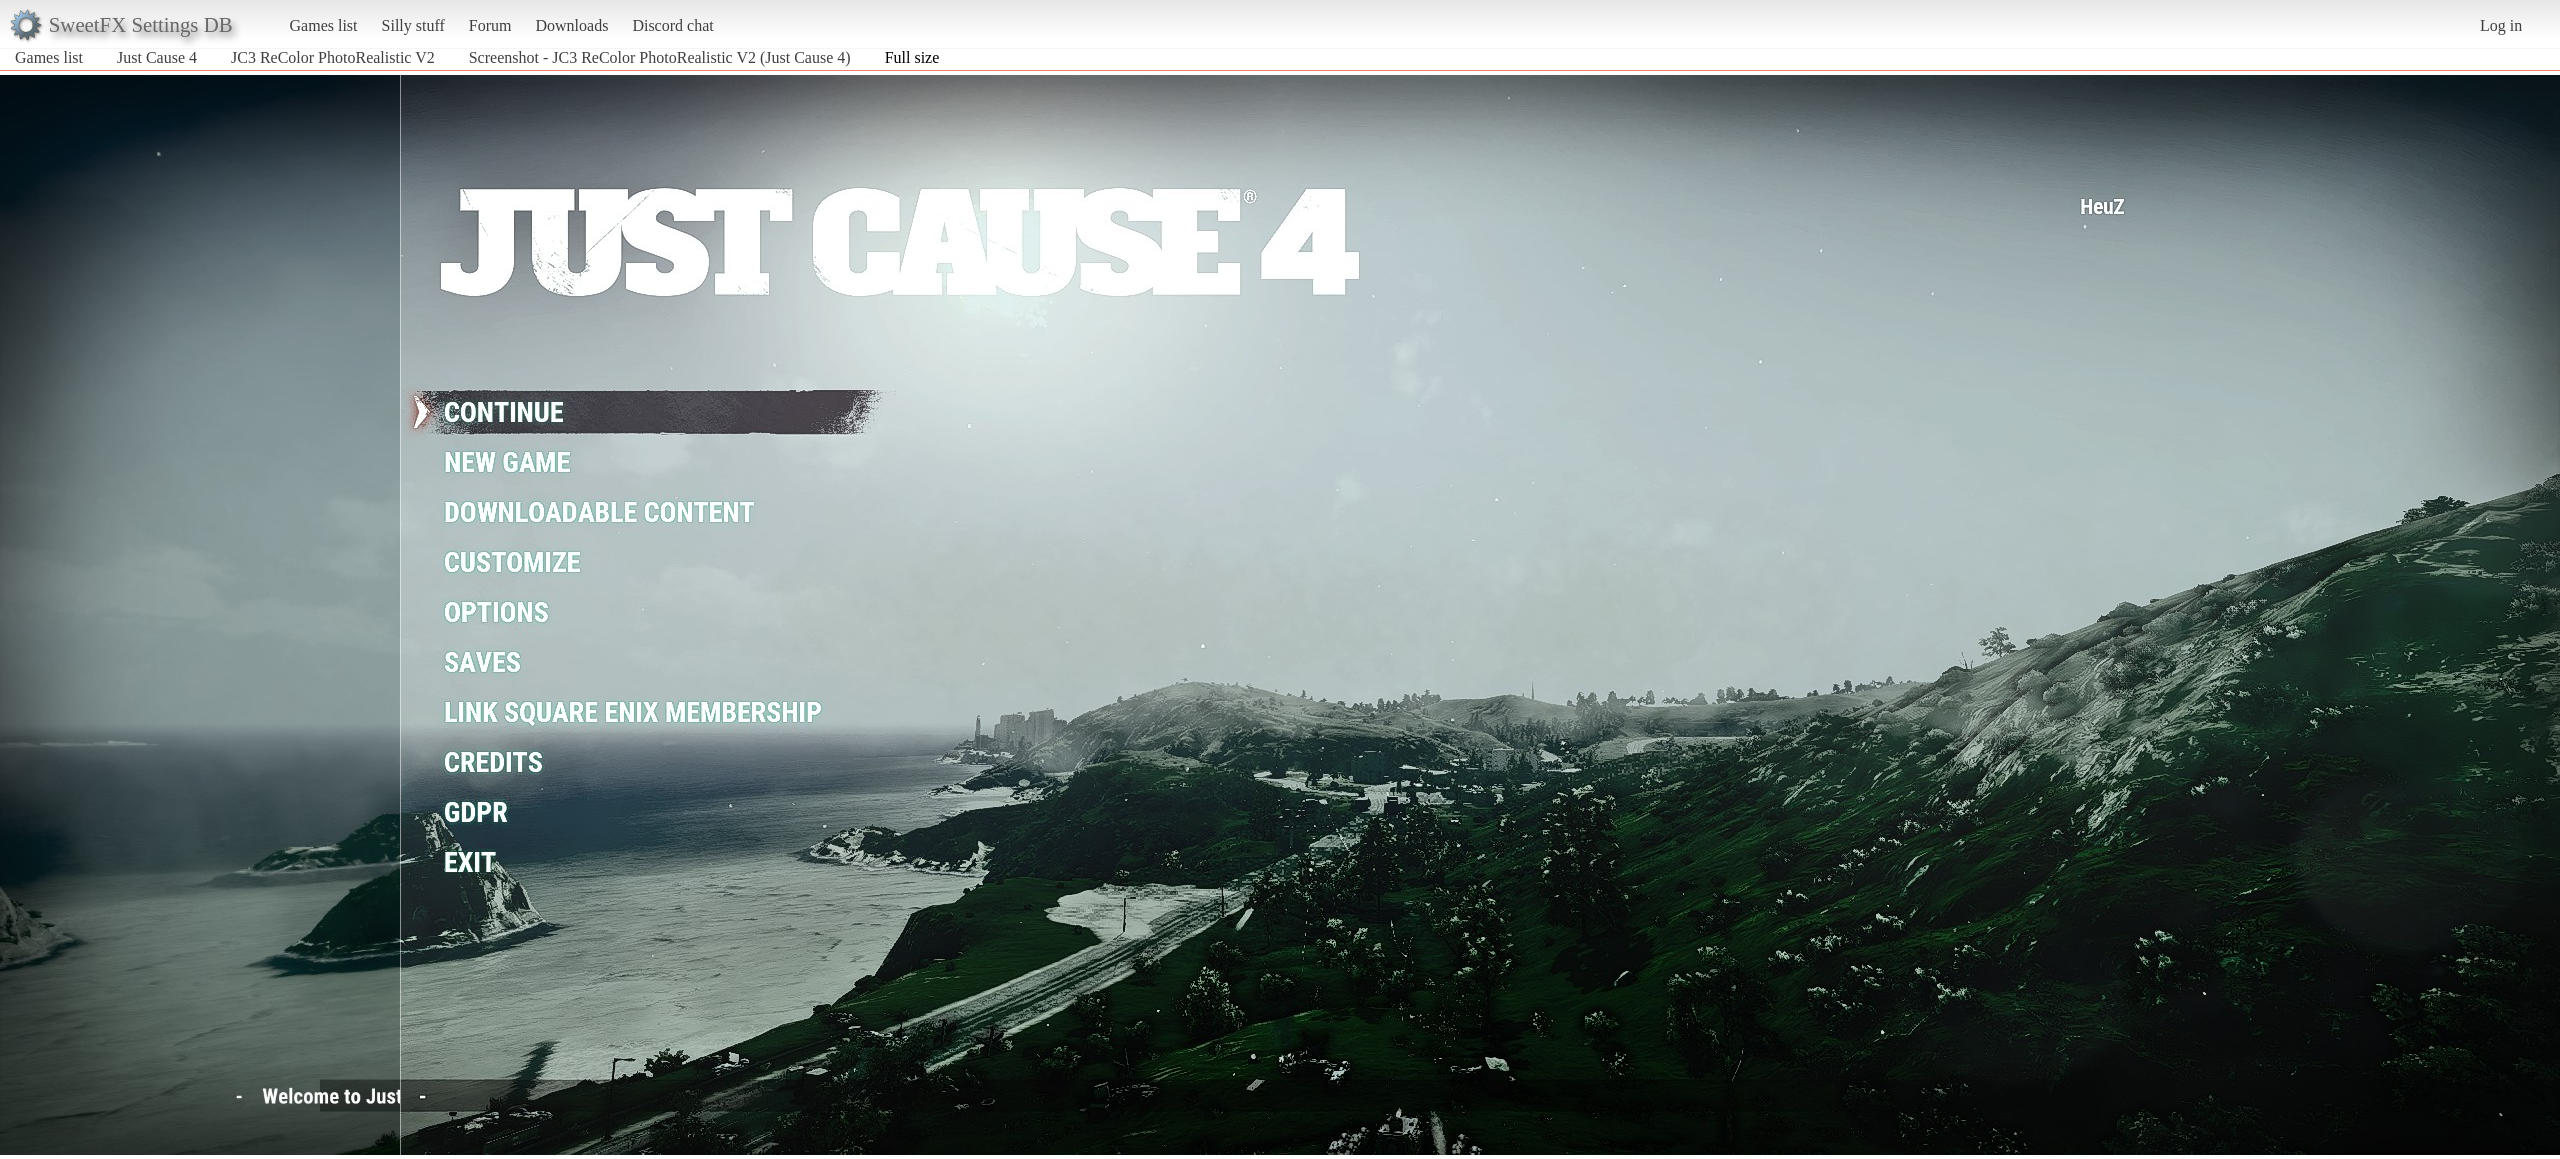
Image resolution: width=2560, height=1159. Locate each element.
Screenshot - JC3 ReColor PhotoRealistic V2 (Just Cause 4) (660, 57)
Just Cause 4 (157, 57)
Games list (324, 25)
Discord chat (672, 25)
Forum (490, 25)
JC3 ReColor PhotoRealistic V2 (333, 57)
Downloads (571, 25)
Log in (2501, 25)
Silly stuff (413, 25)
